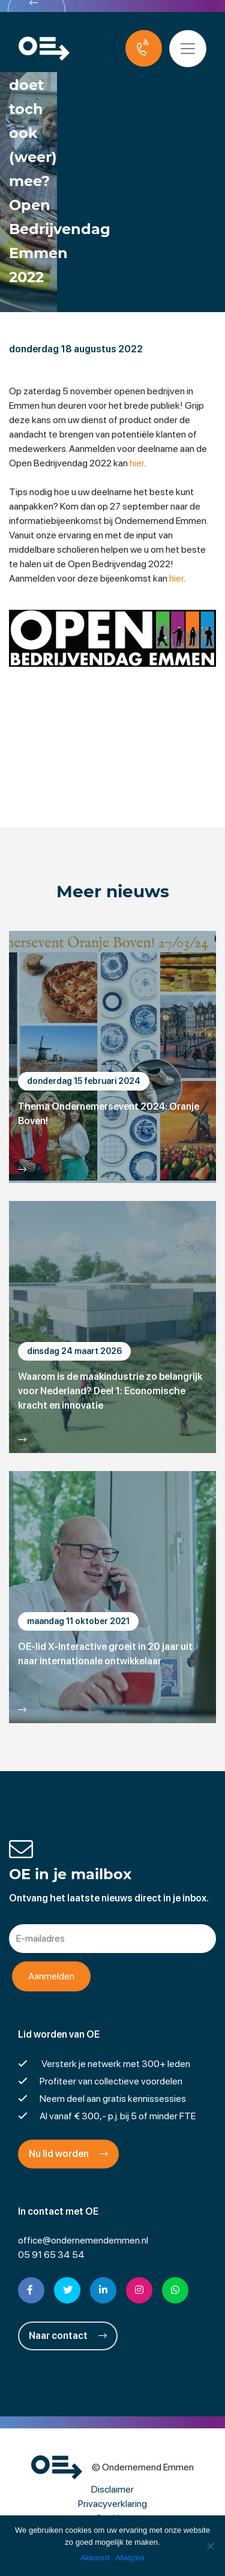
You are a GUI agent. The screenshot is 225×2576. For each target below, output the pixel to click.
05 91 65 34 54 (51, 2254)
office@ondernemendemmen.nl (83, 2240)
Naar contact (68, 2335)
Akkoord (94, 2557)
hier (137, 463)
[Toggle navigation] (187, 48)
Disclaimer (112, 2489)
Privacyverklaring (112, 2503)
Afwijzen (129, 2557)
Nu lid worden (68, 2153)
